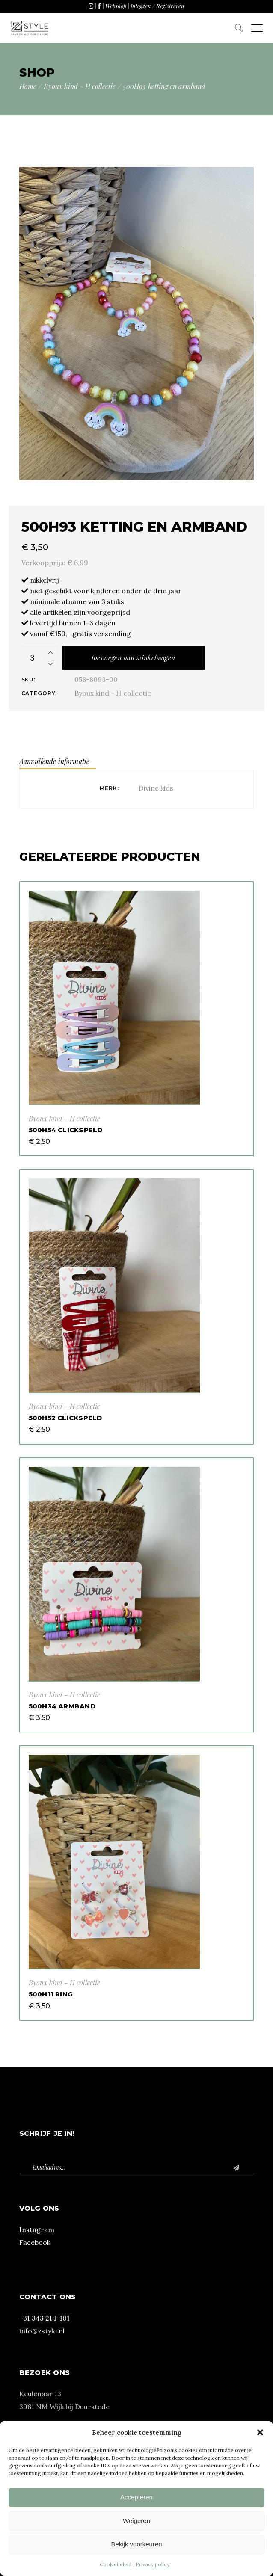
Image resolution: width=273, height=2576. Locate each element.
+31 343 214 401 (44, 2318)
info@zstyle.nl (42, 2331)
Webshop (115, 5)
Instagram (36, 2229)
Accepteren (136, 2497)
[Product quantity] (32, 658)
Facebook (34, 2242)
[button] (260, 2432)
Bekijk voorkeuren (136, 2544)
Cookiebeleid (115, 2564)
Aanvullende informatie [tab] (54, 761)
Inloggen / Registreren (157, 5)
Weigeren (136, 2520)
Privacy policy (152, 2564)
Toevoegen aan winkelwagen (133, 657)
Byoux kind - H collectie (112, 693)
